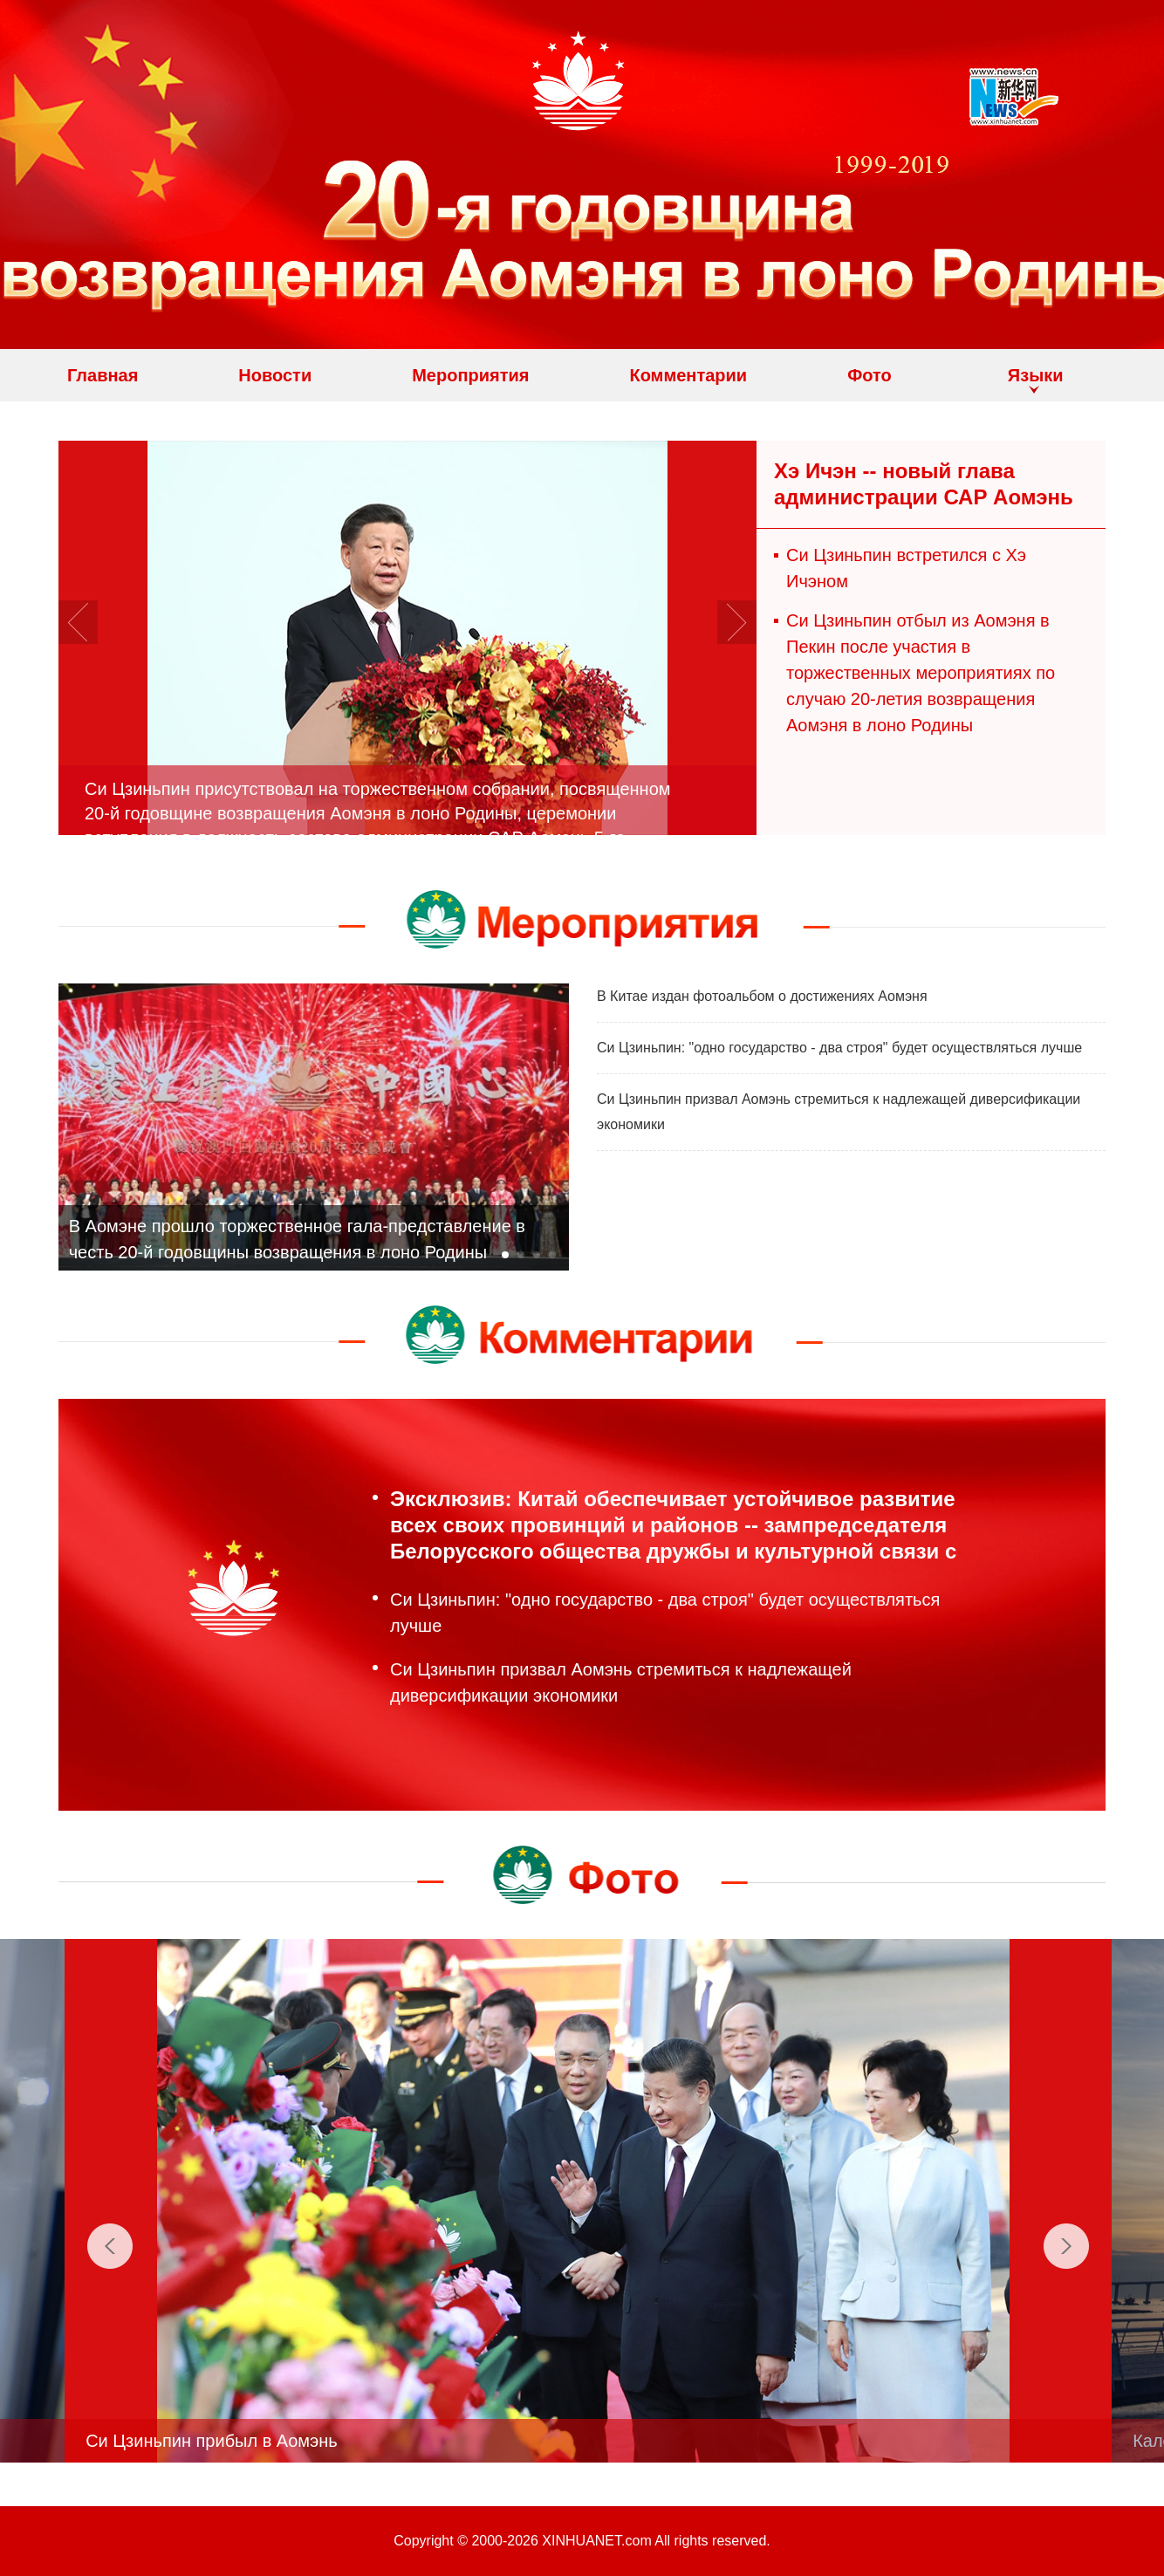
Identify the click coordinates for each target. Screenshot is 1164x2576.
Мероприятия (470, 375)
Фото (869, 375)
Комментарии (688, 375)
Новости (275, 375)
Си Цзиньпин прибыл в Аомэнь (250, 2440)
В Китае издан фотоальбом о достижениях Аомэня (762, 996)
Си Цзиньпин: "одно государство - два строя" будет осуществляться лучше (839, 1047)
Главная (102, 375)
